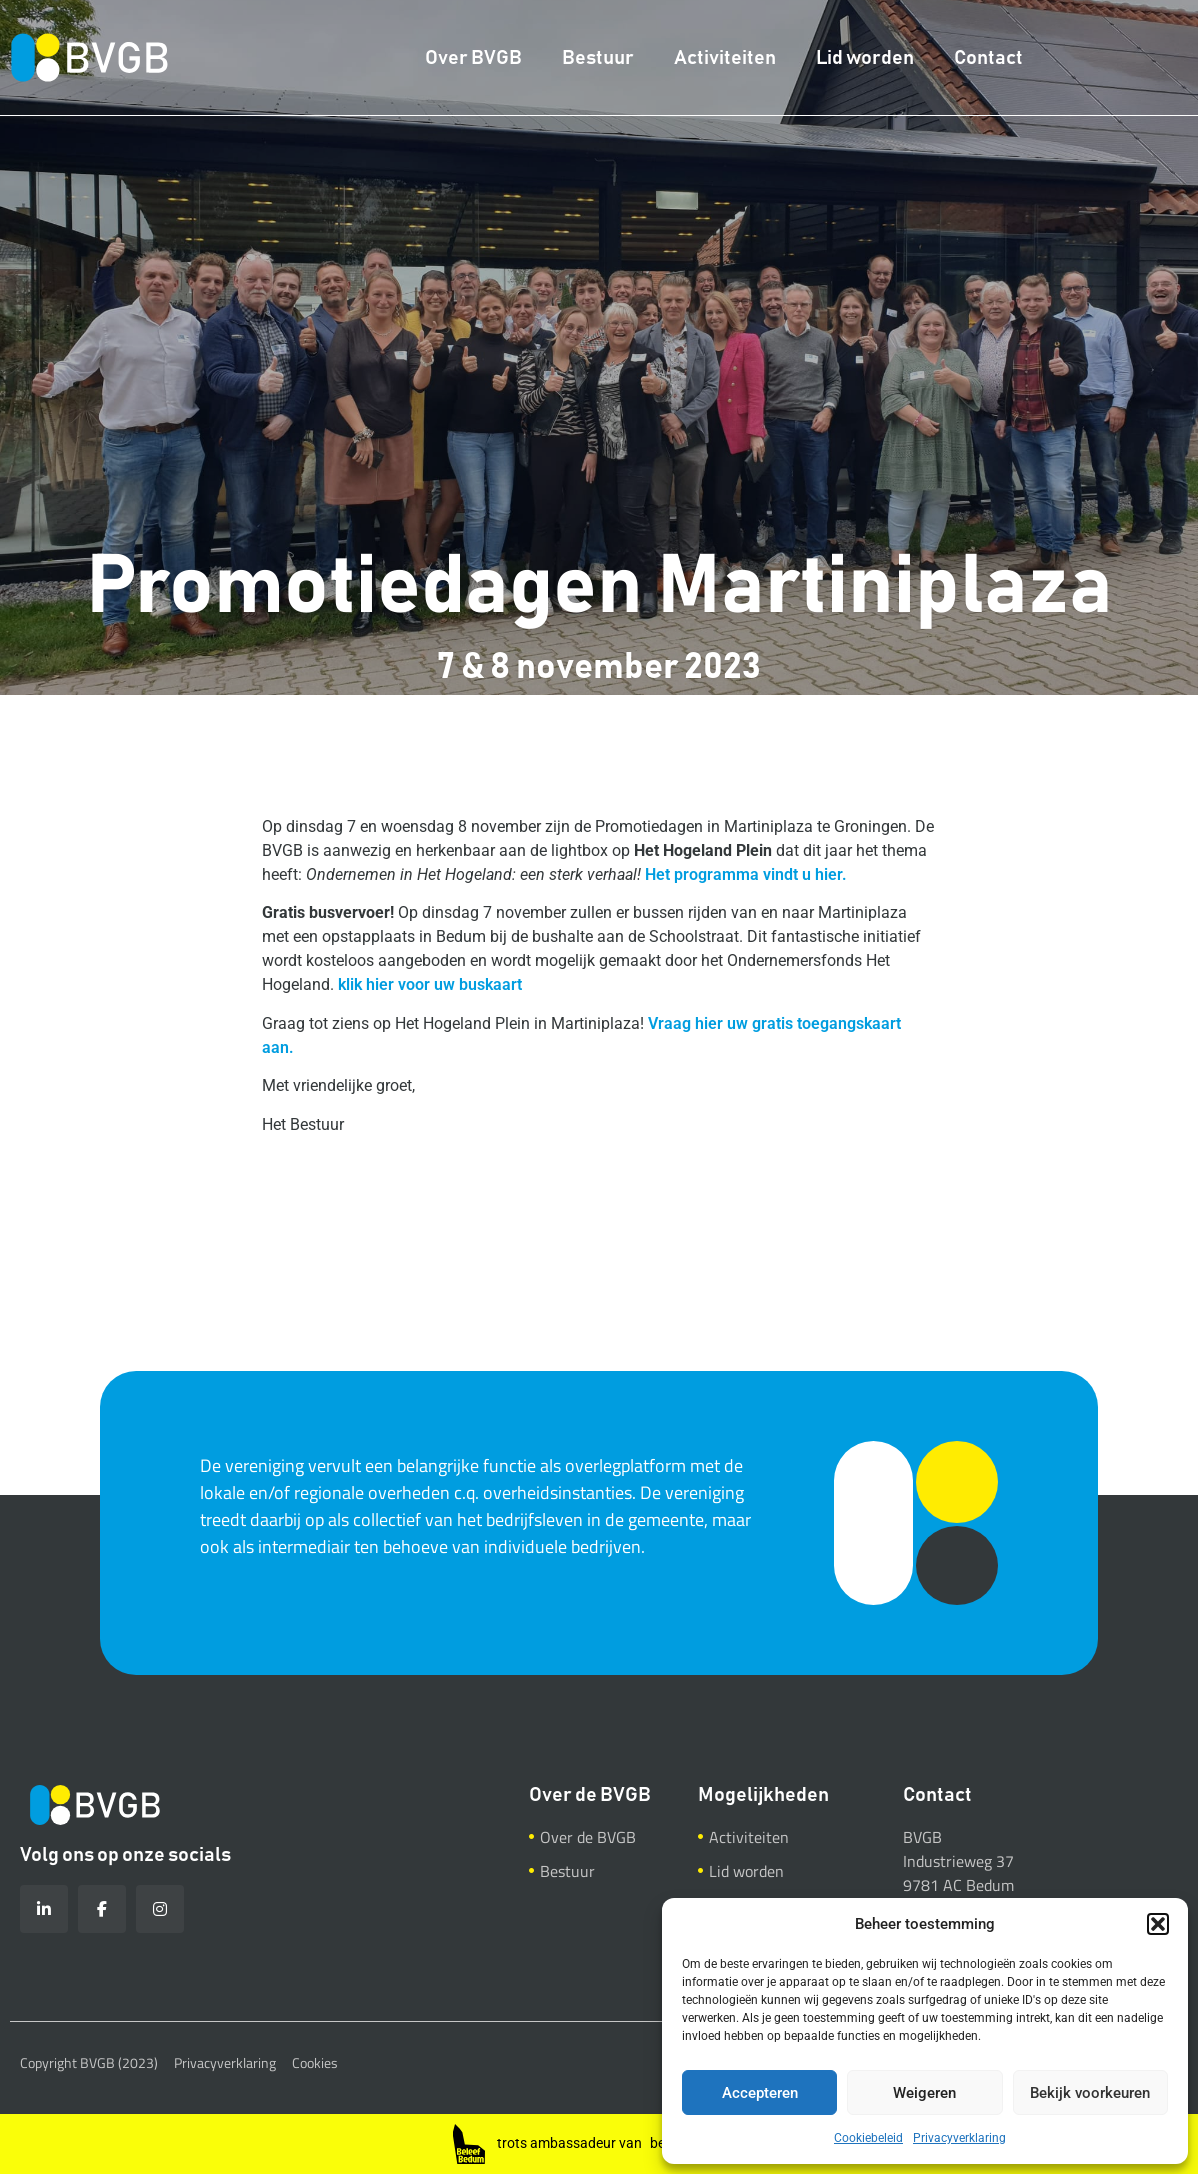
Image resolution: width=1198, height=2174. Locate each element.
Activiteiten (725, 58)
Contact (988, 58)
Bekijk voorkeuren (1090, 2093)
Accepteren (760, 2093)
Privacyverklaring (959, 2138)
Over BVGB (473, 58)
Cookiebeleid (868, 2138)
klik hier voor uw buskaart (430, 984)
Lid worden (865, 58)
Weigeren (924, 2093)
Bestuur (598, 58)
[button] (1158, 1924)
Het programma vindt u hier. (746, 874)
